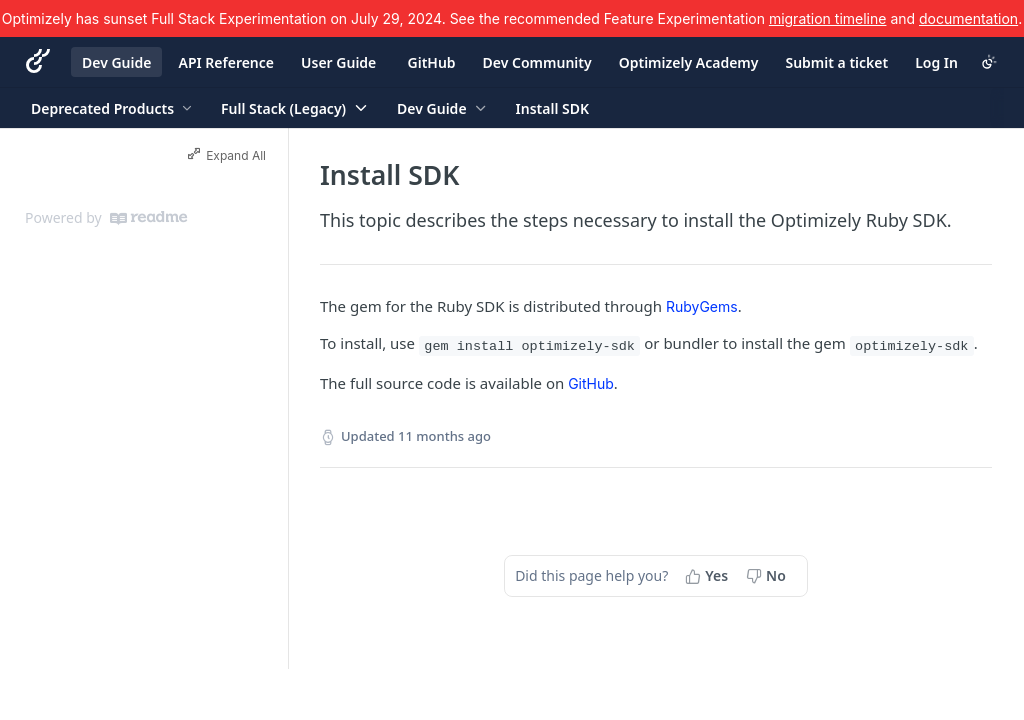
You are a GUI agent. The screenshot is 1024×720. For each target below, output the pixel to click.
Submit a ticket (836, 62)
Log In (936, 62)
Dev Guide (116, 62)
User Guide (338, 62)
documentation (968, 18)
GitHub (432, 62)
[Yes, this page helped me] (708, 576)
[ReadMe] (148, 218)
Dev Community (537, 62)
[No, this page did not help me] (768, 576)
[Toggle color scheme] (989, 62)
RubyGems (702, 306)
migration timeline (828, 18)
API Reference (226, 62)
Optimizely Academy (689, 62)
